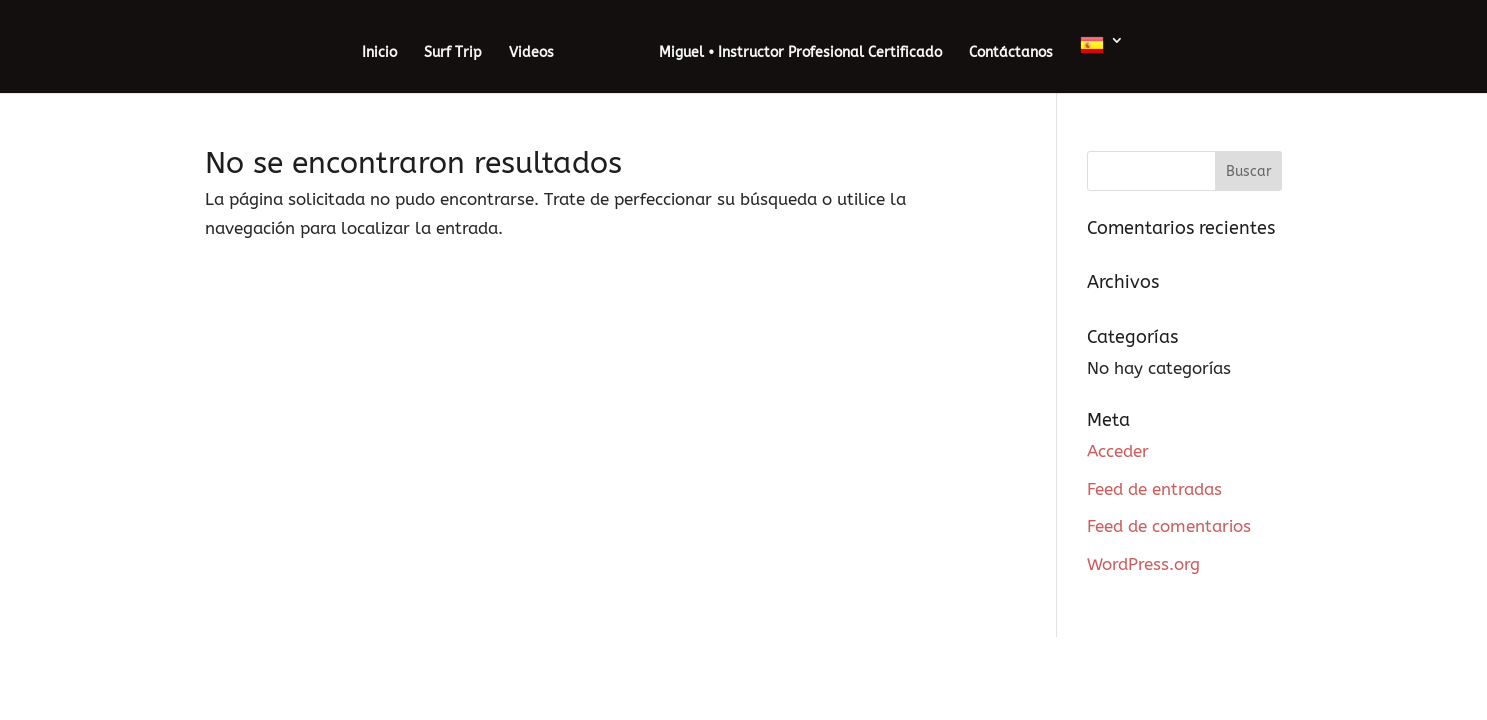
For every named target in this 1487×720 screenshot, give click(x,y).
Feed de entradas (1154, 489)
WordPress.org (1143, 564)
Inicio (379, 53)
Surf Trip (453, 53)
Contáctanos (1011, 53)
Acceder (1118, 451)
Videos (531, 53)
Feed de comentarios (1169, 526)
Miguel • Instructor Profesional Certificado (800, 53)
